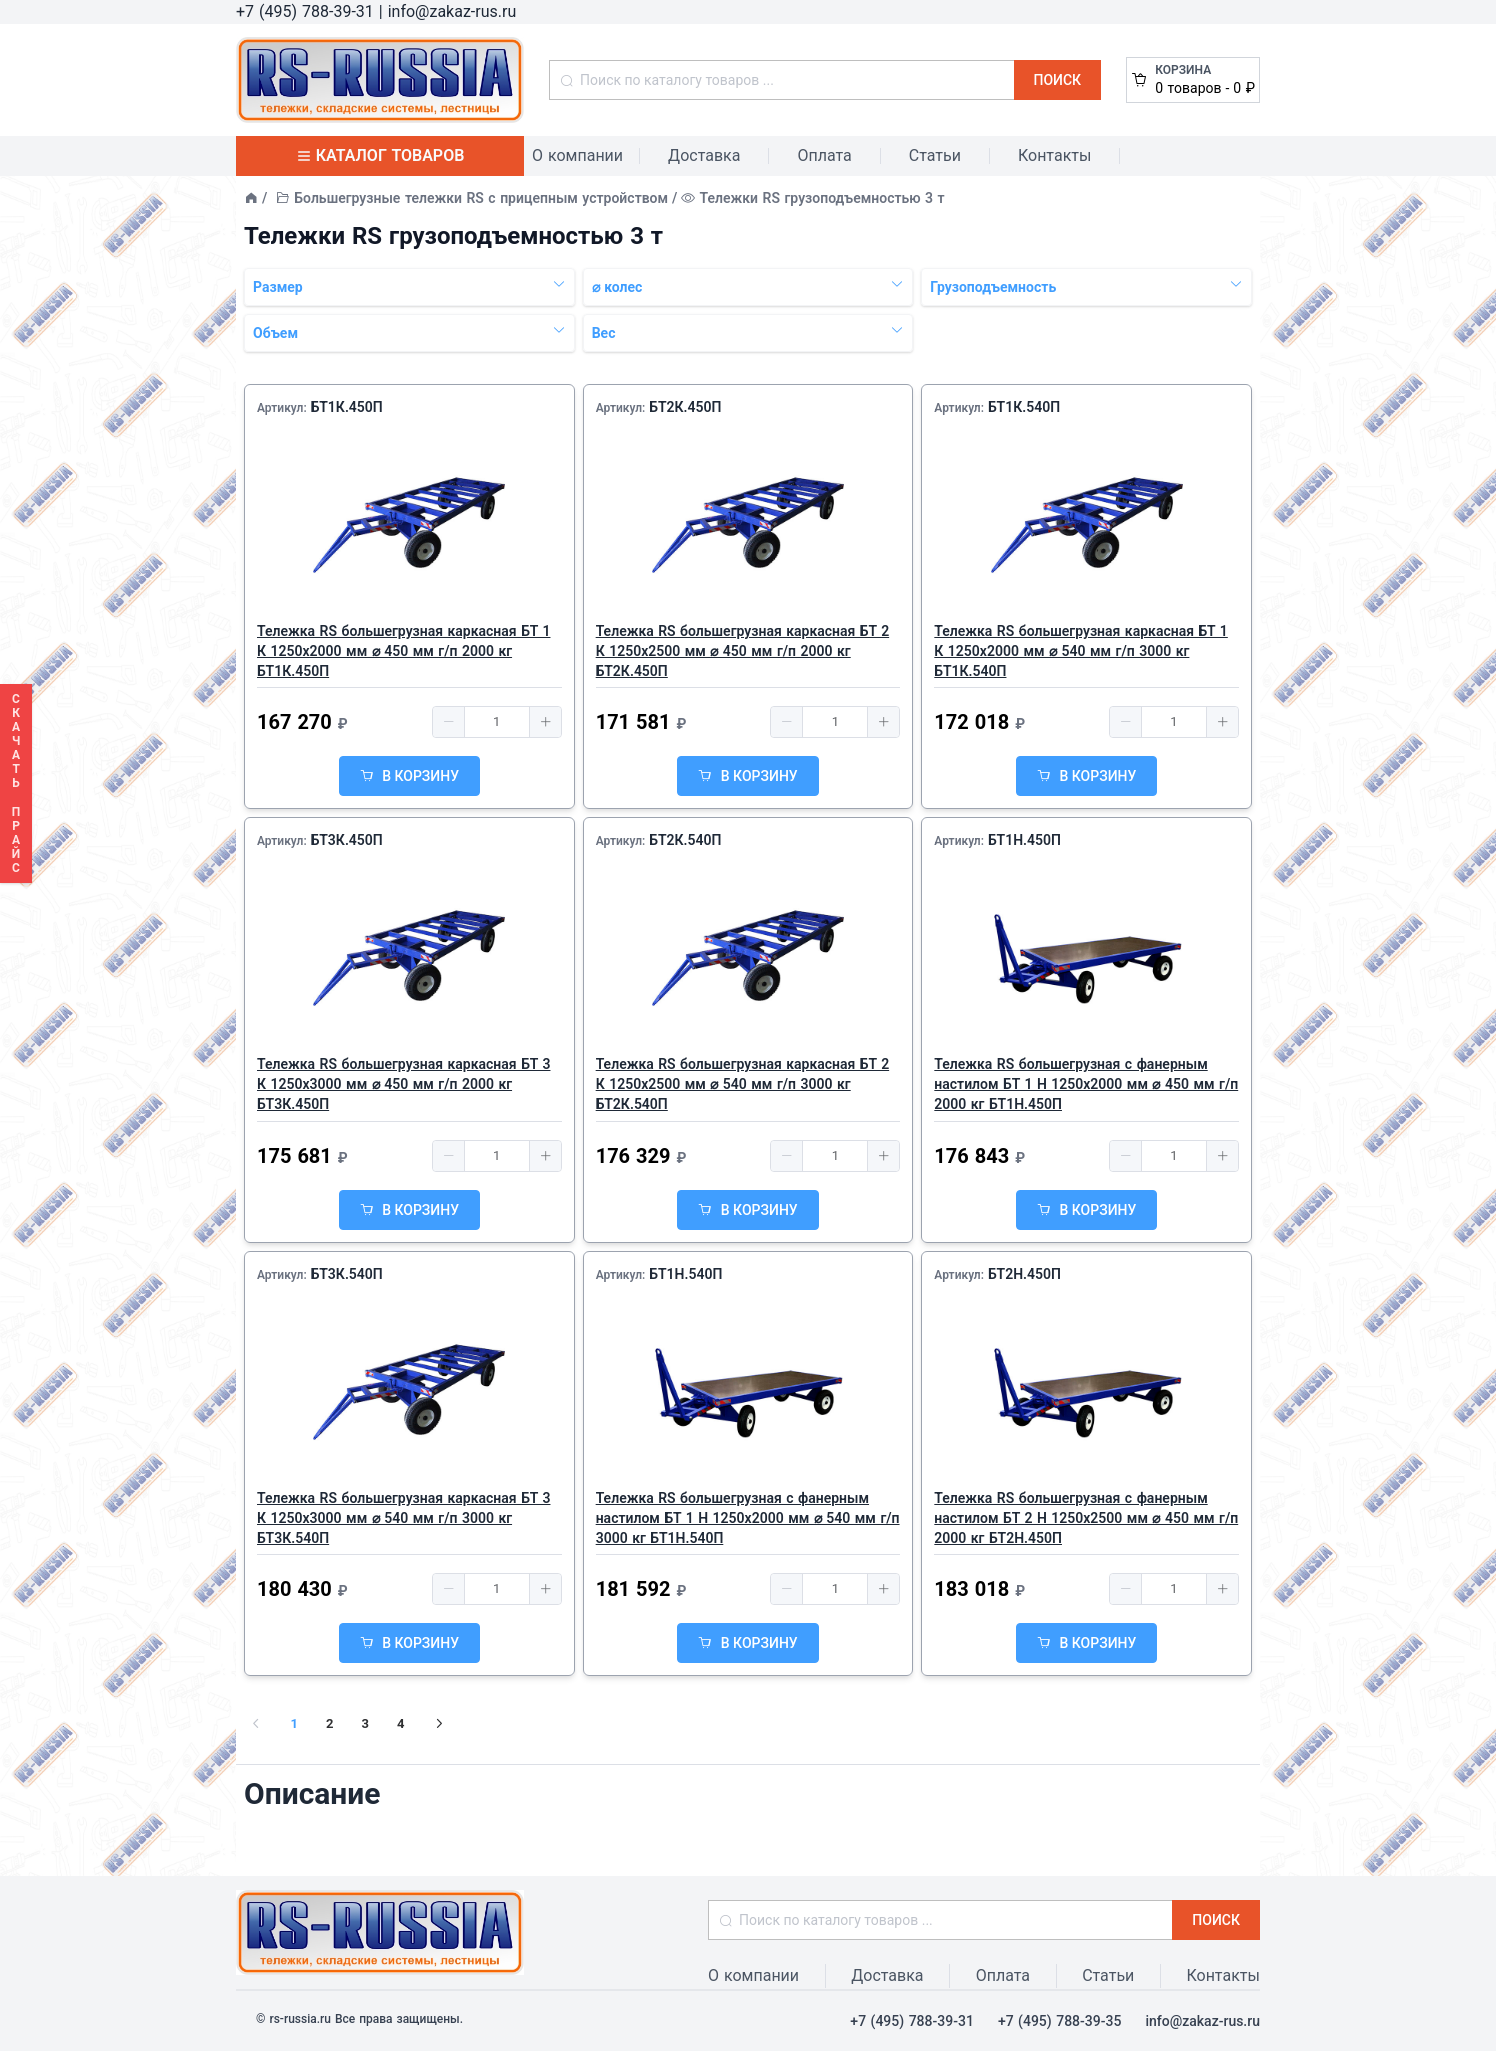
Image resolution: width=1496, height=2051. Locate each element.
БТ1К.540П (1024, 407)
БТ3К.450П (347, 840)
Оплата (824, 155)
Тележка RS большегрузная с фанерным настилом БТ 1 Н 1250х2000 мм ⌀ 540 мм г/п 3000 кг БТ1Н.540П (748, 1518)
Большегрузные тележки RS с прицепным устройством (481, 198)
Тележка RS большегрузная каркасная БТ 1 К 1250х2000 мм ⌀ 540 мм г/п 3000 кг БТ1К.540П (1080, 651)
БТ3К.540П (347, 1274)
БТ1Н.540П (685, 1274)
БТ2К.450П (685, 407)
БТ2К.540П (685, 840)
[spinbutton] (497, 722)
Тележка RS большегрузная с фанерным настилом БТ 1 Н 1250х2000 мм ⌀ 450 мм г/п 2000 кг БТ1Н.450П (1086, 1084)
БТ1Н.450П (1024, 840)
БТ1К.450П (347, 407)
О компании (577, 155)
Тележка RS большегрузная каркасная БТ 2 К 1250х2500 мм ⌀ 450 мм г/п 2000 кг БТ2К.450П (742, 651)
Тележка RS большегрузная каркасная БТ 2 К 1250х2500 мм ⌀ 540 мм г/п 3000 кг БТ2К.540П (742, 1084)
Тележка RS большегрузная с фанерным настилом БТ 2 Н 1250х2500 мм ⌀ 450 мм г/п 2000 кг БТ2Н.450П (1086, 1518)
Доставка (704, 155)
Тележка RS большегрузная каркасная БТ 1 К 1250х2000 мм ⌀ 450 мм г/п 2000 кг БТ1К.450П (403, 651)
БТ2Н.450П (1024, 1274)
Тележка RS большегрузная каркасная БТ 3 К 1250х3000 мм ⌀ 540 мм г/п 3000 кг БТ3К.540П (403, 1518)
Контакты (1054, 155)
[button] (449, 722)
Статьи (935, 155)
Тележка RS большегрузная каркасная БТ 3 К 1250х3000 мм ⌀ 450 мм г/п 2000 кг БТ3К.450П (403, 1084)
